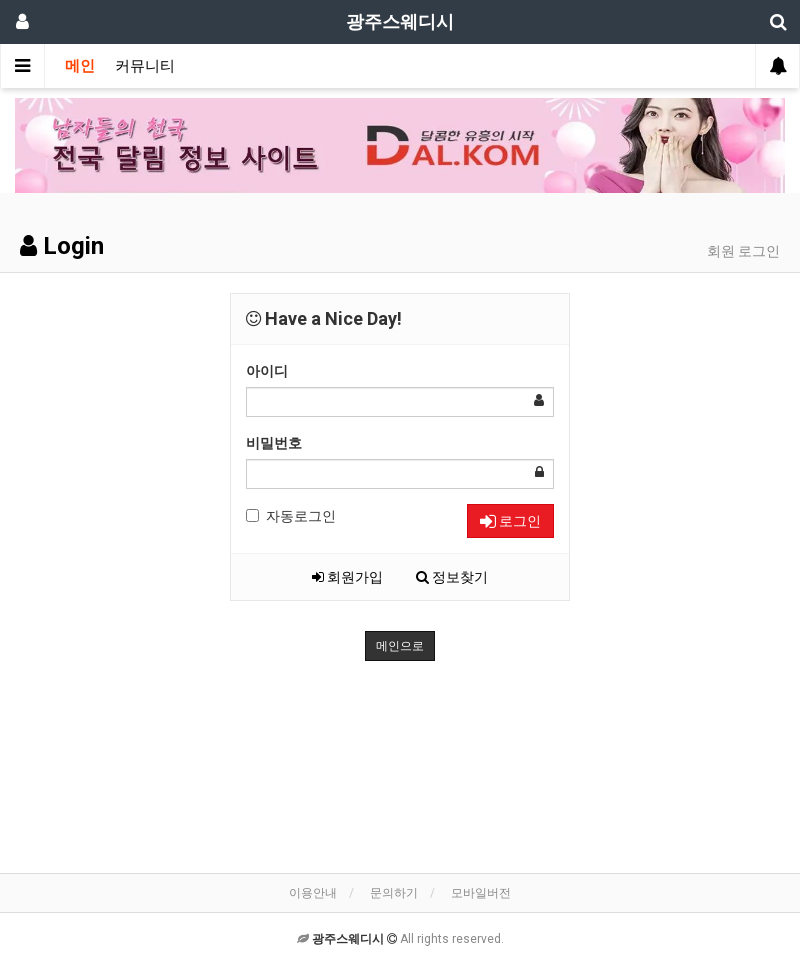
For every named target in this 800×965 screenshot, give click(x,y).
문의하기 (394, 893)
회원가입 (347, 577)
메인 (80, 66)
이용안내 (313, 893)
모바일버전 (481, 893)
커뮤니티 (145, 66)
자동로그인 (291, 516)
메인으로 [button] (400, 646)
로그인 (510, 521)
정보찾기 (452, 577)
